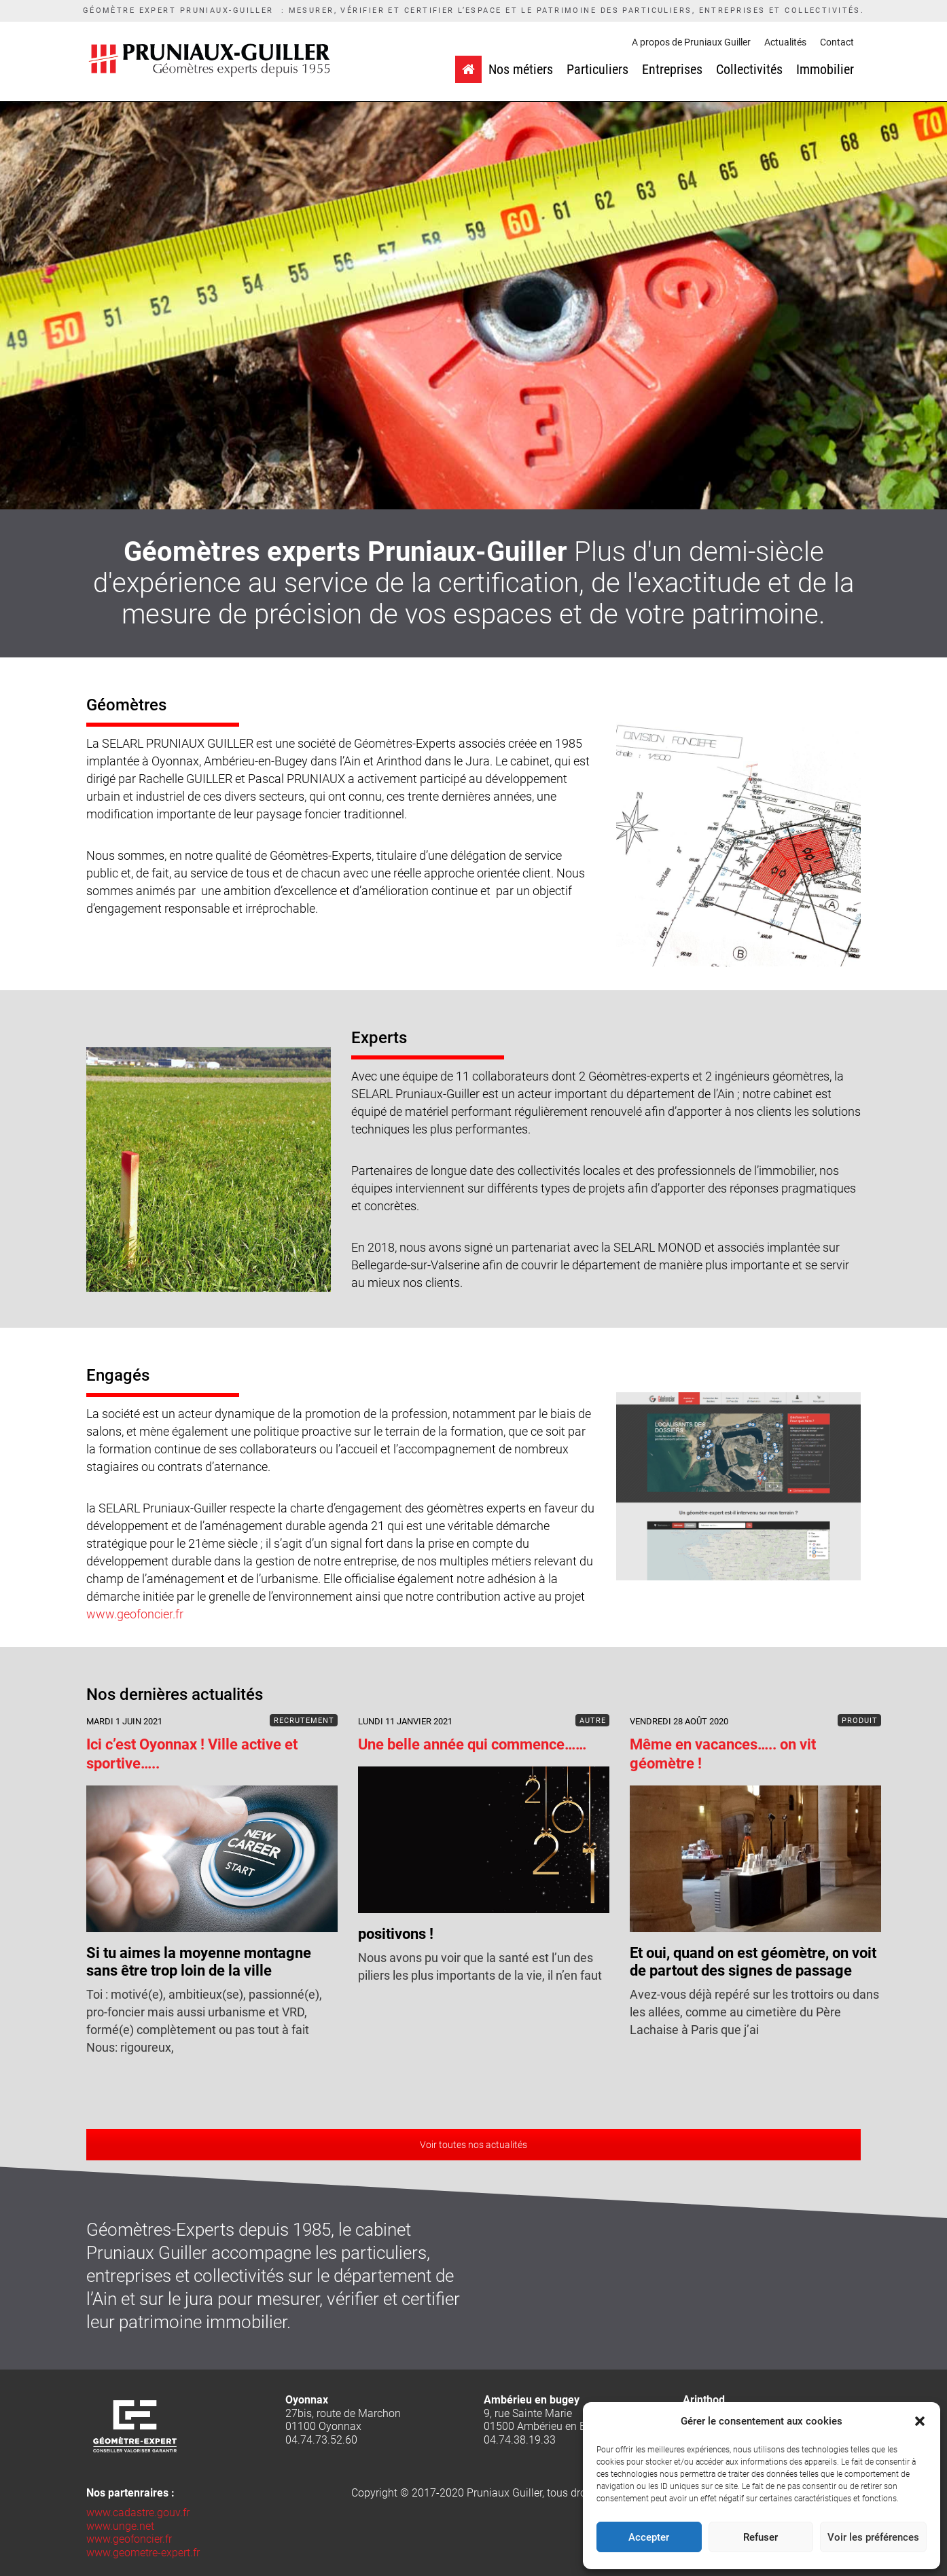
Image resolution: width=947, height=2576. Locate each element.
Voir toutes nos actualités (473, 2144)
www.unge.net (120, 2526)
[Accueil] (468, 69)
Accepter (648, 2537)
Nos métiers (520, 69)
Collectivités (749, 69)
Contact (837, 42)
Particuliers (597, 69)
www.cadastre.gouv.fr (138, 2512)
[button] (920, 2421)
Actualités (785, 42)
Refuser (760, 2537)
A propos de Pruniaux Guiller (691, 42)
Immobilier (825, 69)
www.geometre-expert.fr (143, 2552)
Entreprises (672, 69)
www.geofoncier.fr (134, 1614)
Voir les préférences (873, 2537)
